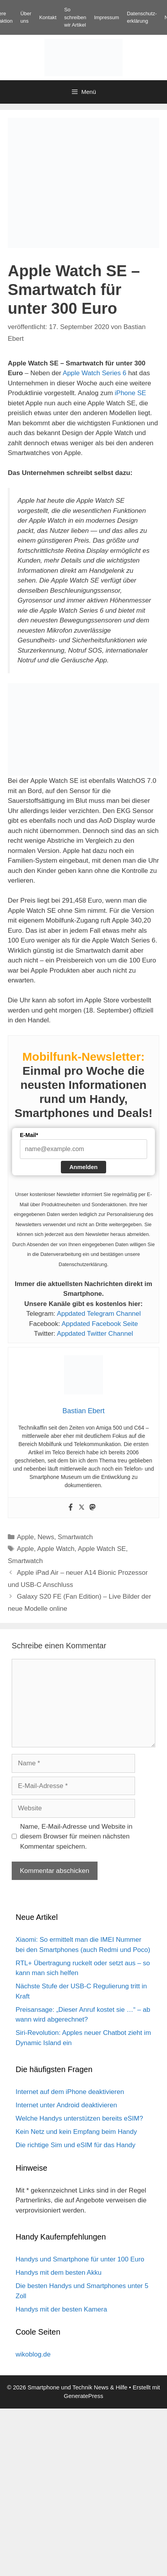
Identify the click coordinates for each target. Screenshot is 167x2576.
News (45, 1537)
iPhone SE (130, 393)
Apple (25, 1537)
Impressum (106, 17)
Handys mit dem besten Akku (58, 2272)
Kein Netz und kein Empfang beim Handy (76, 2131)
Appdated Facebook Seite (100, 1324)
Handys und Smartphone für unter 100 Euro (80, 2259)
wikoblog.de (33, 2354)
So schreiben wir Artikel (75, 17)
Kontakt (47, 17)
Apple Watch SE (102, 1548)
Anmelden (83, 1167)
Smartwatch (75, 1537)
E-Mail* (29, 1135)
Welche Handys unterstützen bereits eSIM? (79, 2118)
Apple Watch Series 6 (94, 373)
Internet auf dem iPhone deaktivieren (70, 2092)
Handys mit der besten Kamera (61, 2309)
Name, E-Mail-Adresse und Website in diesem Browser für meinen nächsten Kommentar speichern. (76, 1836)
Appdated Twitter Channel (95, 1333)
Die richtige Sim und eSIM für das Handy (75, 2145)
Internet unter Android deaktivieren (66, 2105)
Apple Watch (56, 1548)
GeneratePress (83, 2396)
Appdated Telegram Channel (99, 1313)
